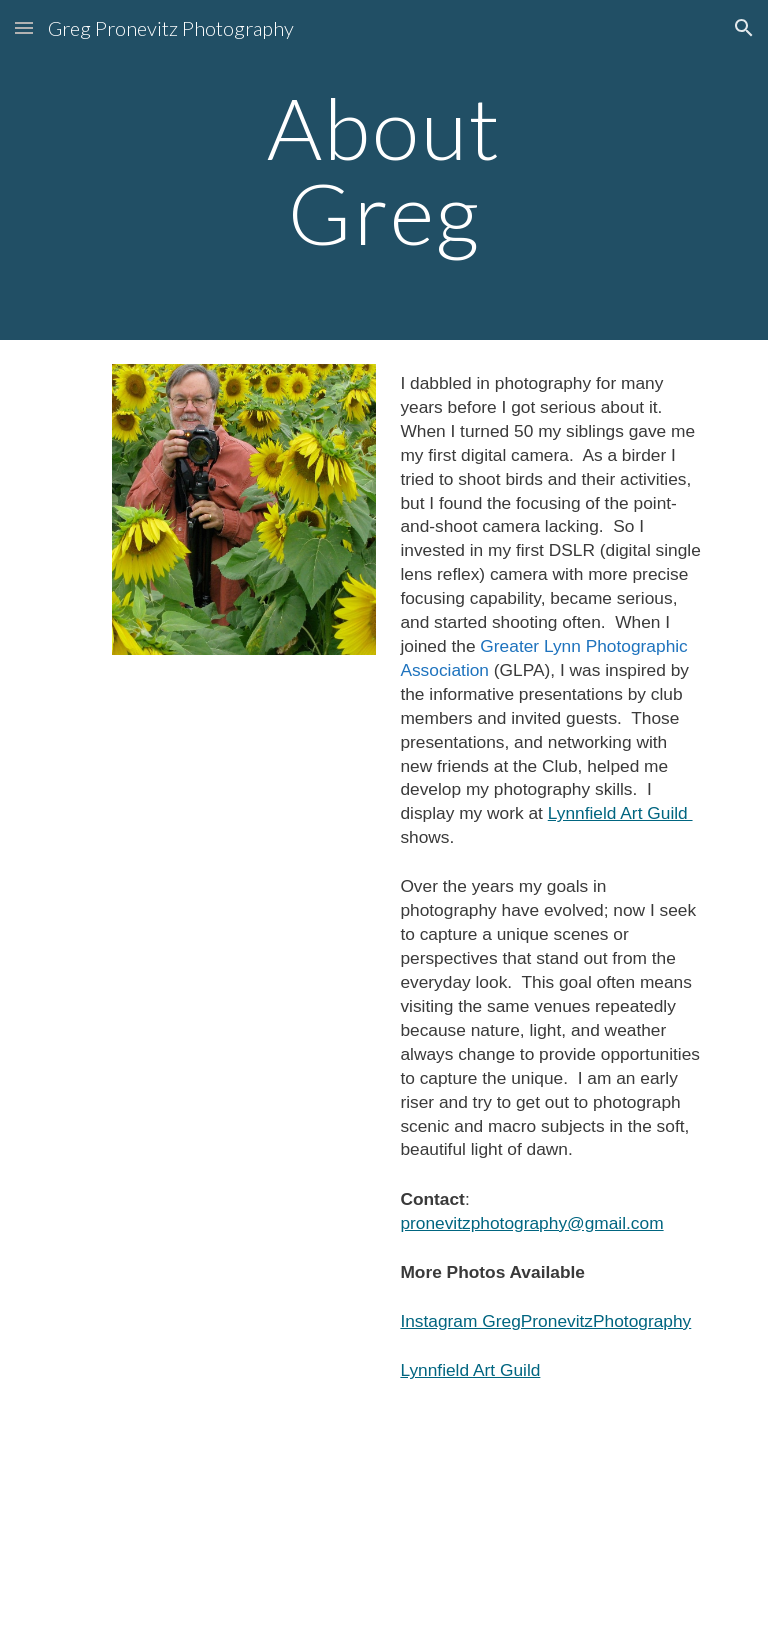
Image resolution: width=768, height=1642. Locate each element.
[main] (383, 170)
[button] (24, 27)
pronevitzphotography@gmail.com (531, 1223)
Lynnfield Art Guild (620, 813)
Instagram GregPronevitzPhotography (545, 1321)
